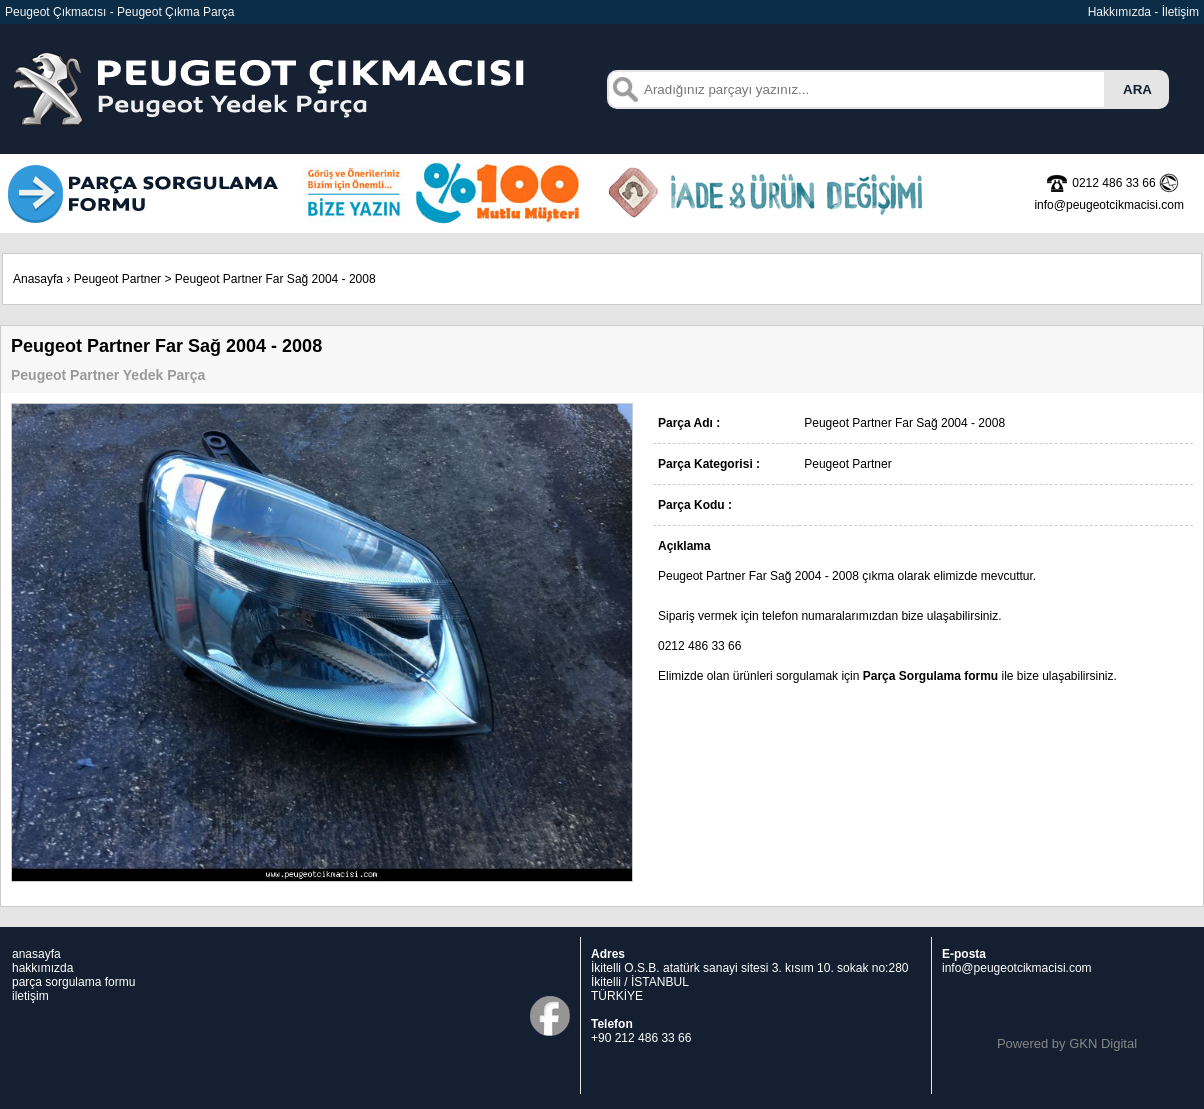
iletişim (30, 996)
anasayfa (36, 954)
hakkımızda (42, 968)
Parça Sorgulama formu (930, 676)
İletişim (1180, 12)
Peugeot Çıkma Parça (175, 12)
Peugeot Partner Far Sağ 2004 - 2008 (275, 279)
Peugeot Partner (117, 279)
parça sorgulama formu (73, 982)
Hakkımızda (1119, 12)
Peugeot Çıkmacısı (55, 12)
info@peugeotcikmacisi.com (1017, 968)
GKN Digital (1103, 1043)
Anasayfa (38, 279)
